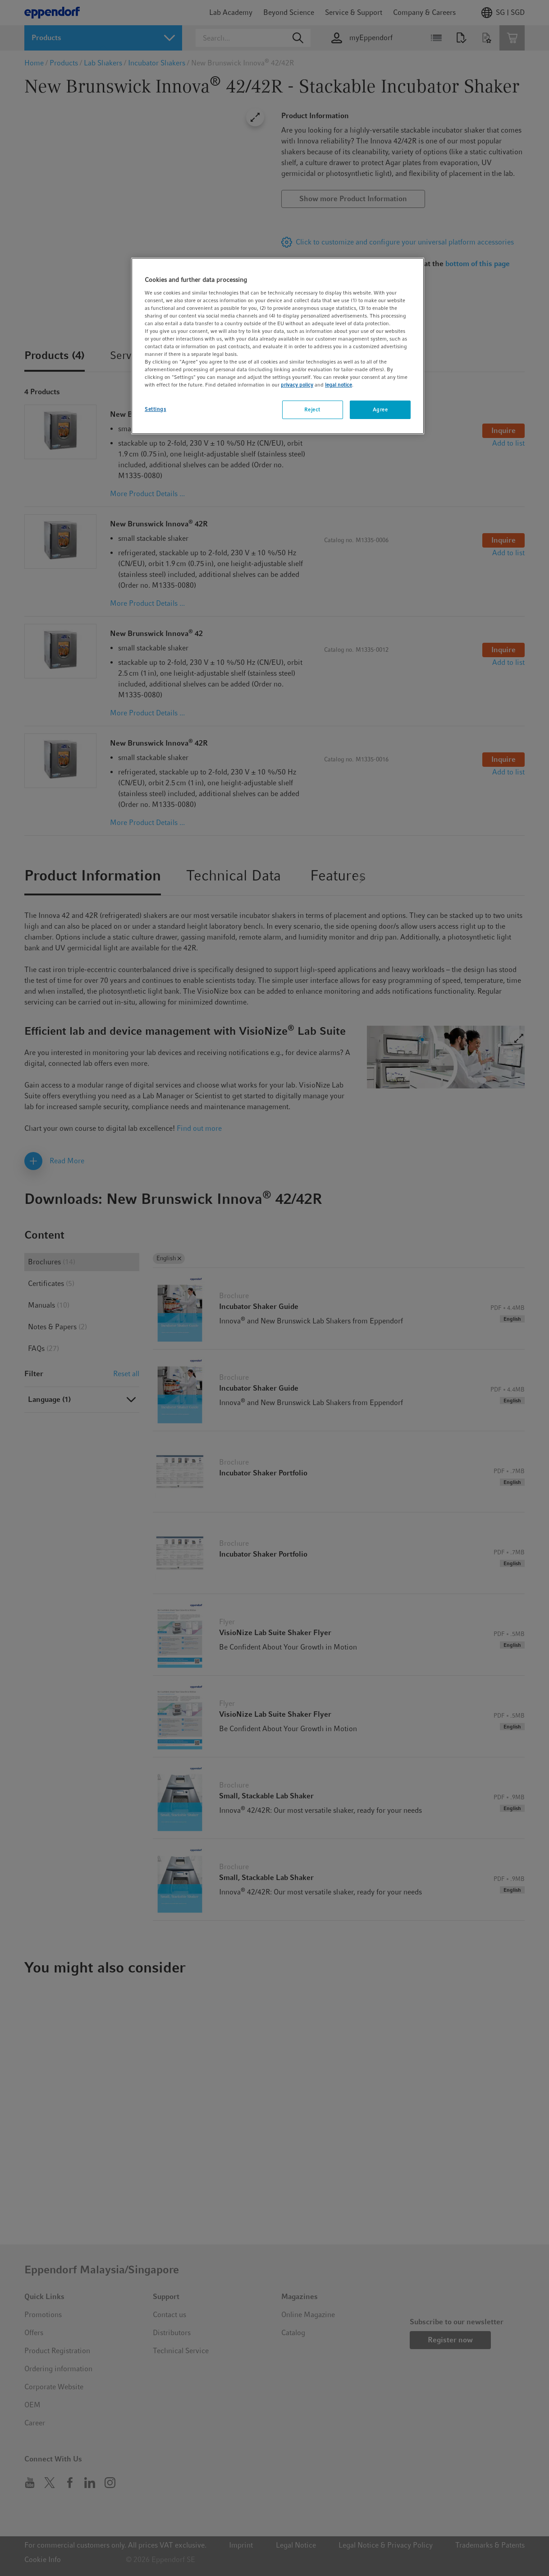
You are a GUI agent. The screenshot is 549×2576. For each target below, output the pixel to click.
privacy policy (297, 385)
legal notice (338, 385)
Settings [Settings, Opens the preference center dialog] (155, 409)
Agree (380, 409)
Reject (312, 409)
